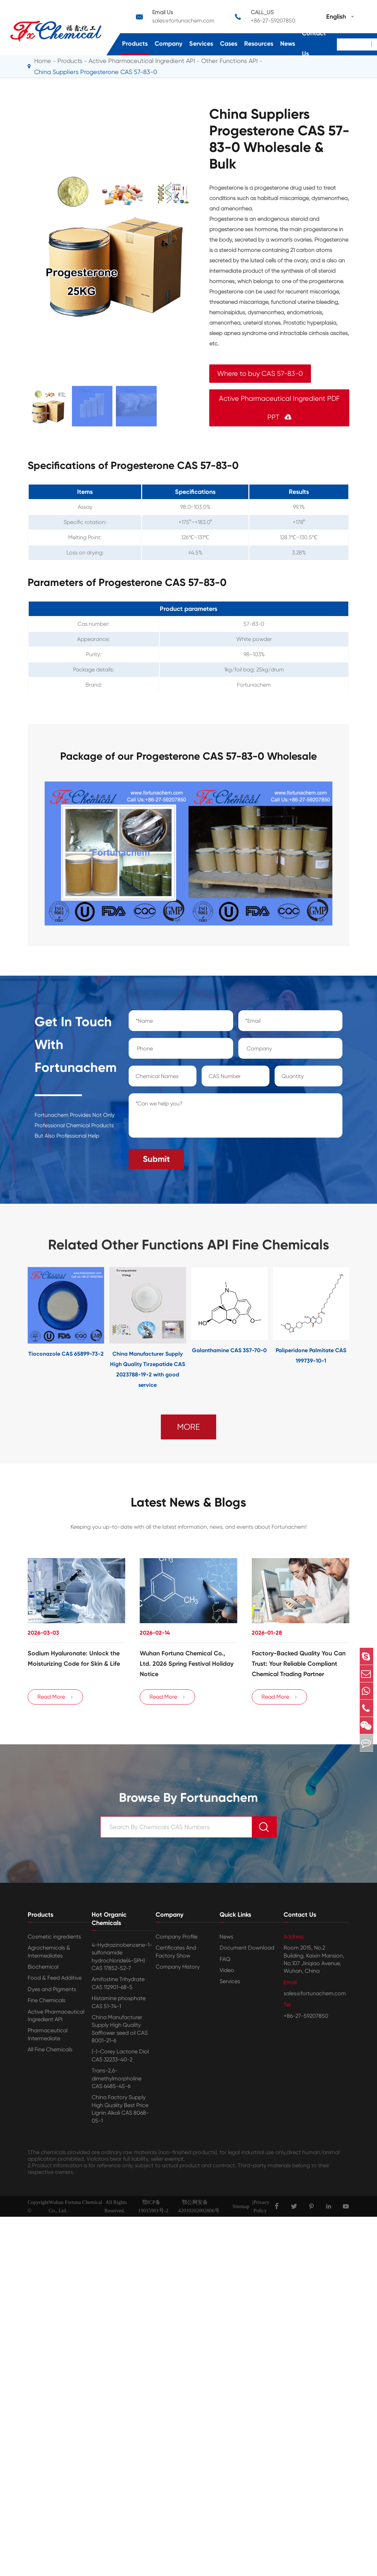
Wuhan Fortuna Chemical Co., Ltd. (75, 2209)
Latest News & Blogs (188, 1500)
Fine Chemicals (46, 2003)
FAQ (225, 1961)
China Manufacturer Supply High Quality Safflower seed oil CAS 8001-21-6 (120, 2031)
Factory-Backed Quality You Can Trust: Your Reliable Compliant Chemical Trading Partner (299, 1662)
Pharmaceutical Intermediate (47, 2037)
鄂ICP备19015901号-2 (153, 2209)
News (287, 43)
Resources (258, 43)
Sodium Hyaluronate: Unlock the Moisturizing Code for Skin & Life (74, 1657)
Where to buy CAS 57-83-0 (260, 374)
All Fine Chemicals (50, 2052)
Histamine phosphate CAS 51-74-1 (119, 2005)
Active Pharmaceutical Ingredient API (56, 2018)
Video (227, 1973)
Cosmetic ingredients (54, 1939)
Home (42, 60)
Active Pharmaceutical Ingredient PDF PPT (279, 408)
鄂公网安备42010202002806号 (199, 2209)
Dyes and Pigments (52, 1991)
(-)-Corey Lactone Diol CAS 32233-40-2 (120, 2058)
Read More (55, 1699)
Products (135, 43)
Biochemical (43, 1969)
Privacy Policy (261, 2209)
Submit (156, 1156)
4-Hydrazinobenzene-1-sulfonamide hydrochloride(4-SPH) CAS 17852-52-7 (122, 1959)
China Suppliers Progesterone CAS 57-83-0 (95, 71)
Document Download (247, 1950)
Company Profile (176, 1939)
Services (201, 43)
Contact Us (314, 43)
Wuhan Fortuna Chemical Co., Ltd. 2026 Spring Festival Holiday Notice (186, 1662)
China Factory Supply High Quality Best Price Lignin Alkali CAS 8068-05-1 (120, 2111)
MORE (188, 1424)
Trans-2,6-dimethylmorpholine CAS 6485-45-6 (116, 2081)
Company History (178, 1969)
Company (168, 43)
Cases (228, 43)
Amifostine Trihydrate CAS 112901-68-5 (118, 1986)
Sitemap (240, 2209)
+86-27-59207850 (273, 20)
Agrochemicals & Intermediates (49, 1954)
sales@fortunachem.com (183, 20)
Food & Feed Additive (55, 1980)
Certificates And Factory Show (176, 1954)
